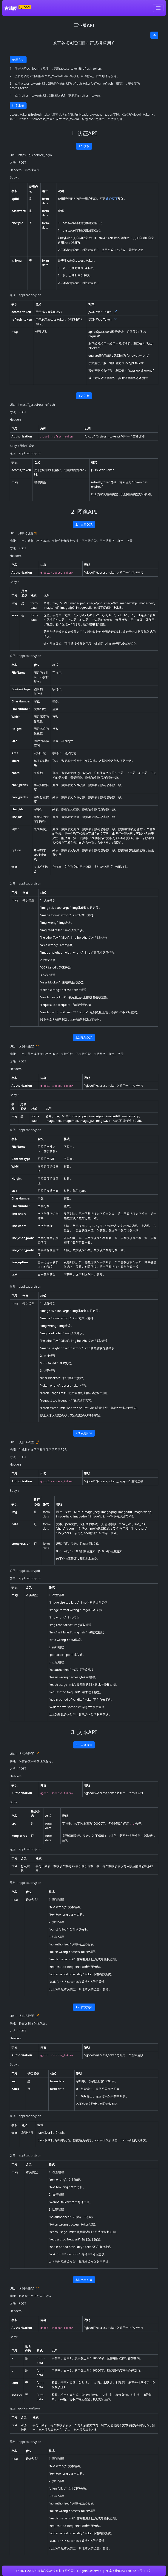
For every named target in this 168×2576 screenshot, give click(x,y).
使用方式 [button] (18, 60)
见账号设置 (27, 533)
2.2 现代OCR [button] (84, 1038)
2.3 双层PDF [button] (84, 1433)
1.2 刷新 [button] (84, 396)
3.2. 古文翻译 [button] (84, 2007)
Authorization (103, 114)
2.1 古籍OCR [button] (84, 524)
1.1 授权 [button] (84, 146)
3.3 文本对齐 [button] (84, 2280)
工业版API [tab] (84, 25)
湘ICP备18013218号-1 (132, 2571)
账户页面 (112, 199)
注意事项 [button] (18, 106)
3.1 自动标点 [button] (84, 1745)
